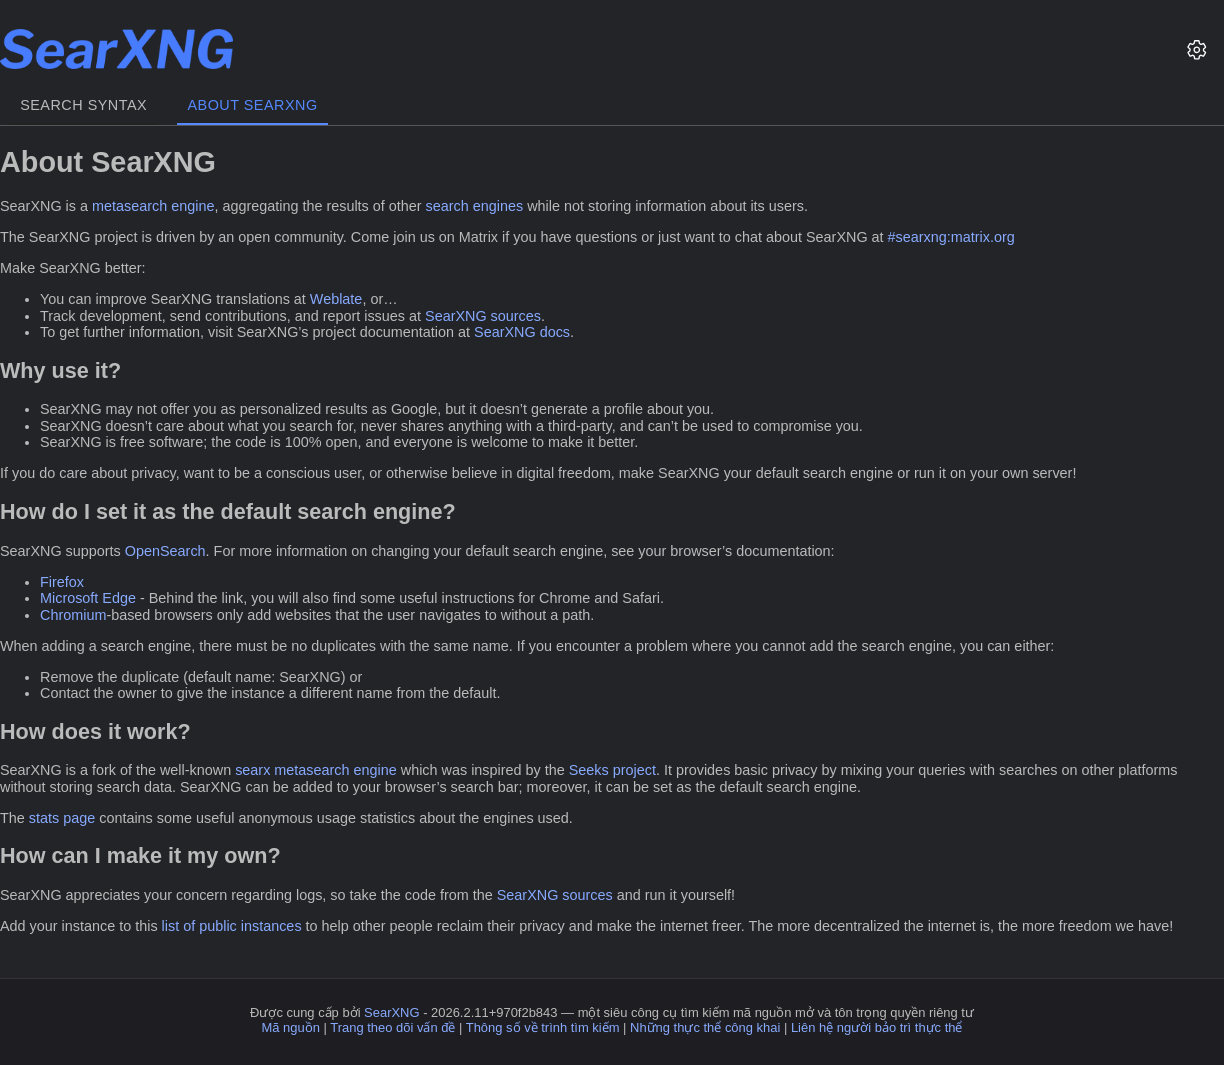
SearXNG (391, 1012)
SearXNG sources (483, 316)
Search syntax (83, 105)
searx (252, 770)
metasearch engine (153, 206)
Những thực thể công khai (705, 1027)
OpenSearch (165, 551)
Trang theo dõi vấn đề (392, 1027)
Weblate (336, 299)
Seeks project (612, 770)
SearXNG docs (522, 332)
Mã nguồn (291, 1027)
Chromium (73, 615)
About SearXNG (252, 105)
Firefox (62, 582)
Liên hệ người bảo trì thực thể (877, 1027)
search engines (475, 206)
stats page (62, 818)
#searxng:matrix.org (951, 237)
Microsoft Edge (88, 598)
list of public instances (232, 926)
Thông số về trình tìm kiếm (543, 1027)
